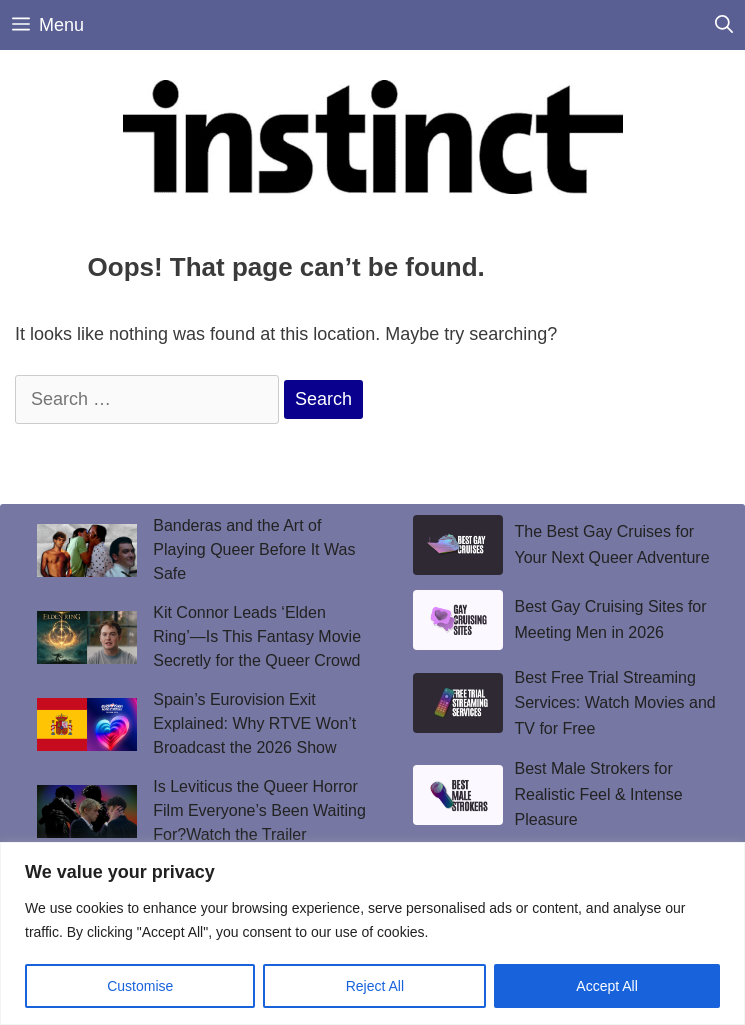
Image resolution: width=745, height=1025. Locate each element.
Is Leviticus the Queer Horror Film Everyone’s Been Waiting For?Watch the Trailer (259, 810)
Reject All (375, 986)
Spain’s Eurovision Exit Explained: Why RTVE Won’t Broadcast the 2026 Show (254, 723)
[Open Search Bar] (724, 25)
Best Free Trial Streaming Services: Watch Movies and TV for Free (615, 703)
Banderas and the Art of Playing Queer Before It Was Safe (254, 549)
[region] (372, 933)
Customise (140, 986)
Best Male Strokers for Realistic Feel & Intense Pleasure (599, 794)
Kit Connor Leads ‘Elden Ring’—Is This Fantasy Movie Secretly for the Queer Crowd (257, 636)
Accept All (606, 986)
